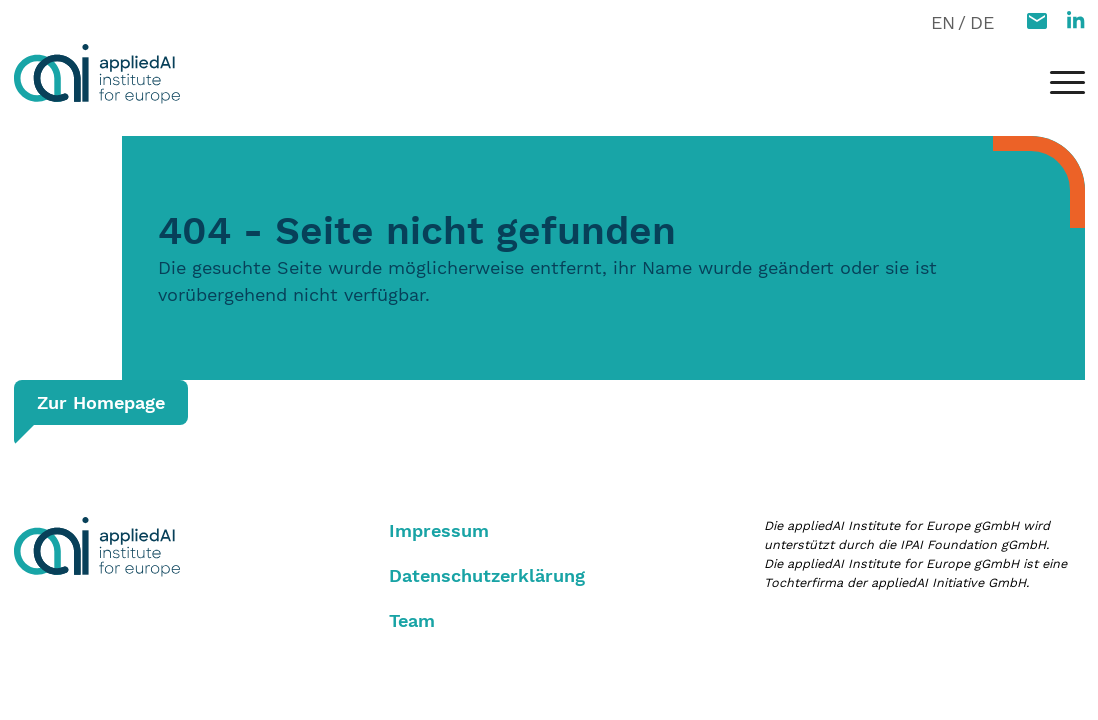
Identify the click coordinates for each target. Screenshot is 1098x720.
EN (943, 22)
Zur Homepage (101, 402)
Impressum (439, 530)
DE (982, 22)
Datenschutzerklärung (487, 575)
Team (412, 620)
